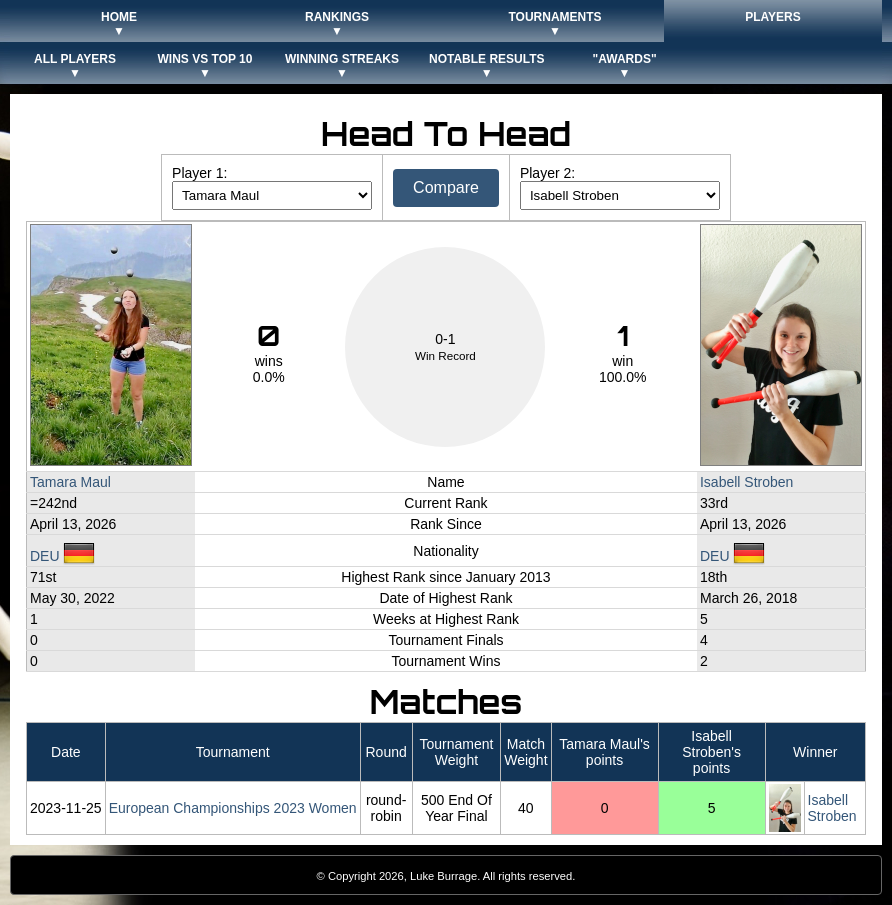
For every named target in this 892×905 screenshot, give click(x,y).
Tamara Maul (70, 482)
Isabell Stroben (746, 482)
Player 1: (199, 173)
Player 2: (547, 173)
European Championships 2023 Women (233, 808)
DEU (62, 556)
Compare (446, 187)
